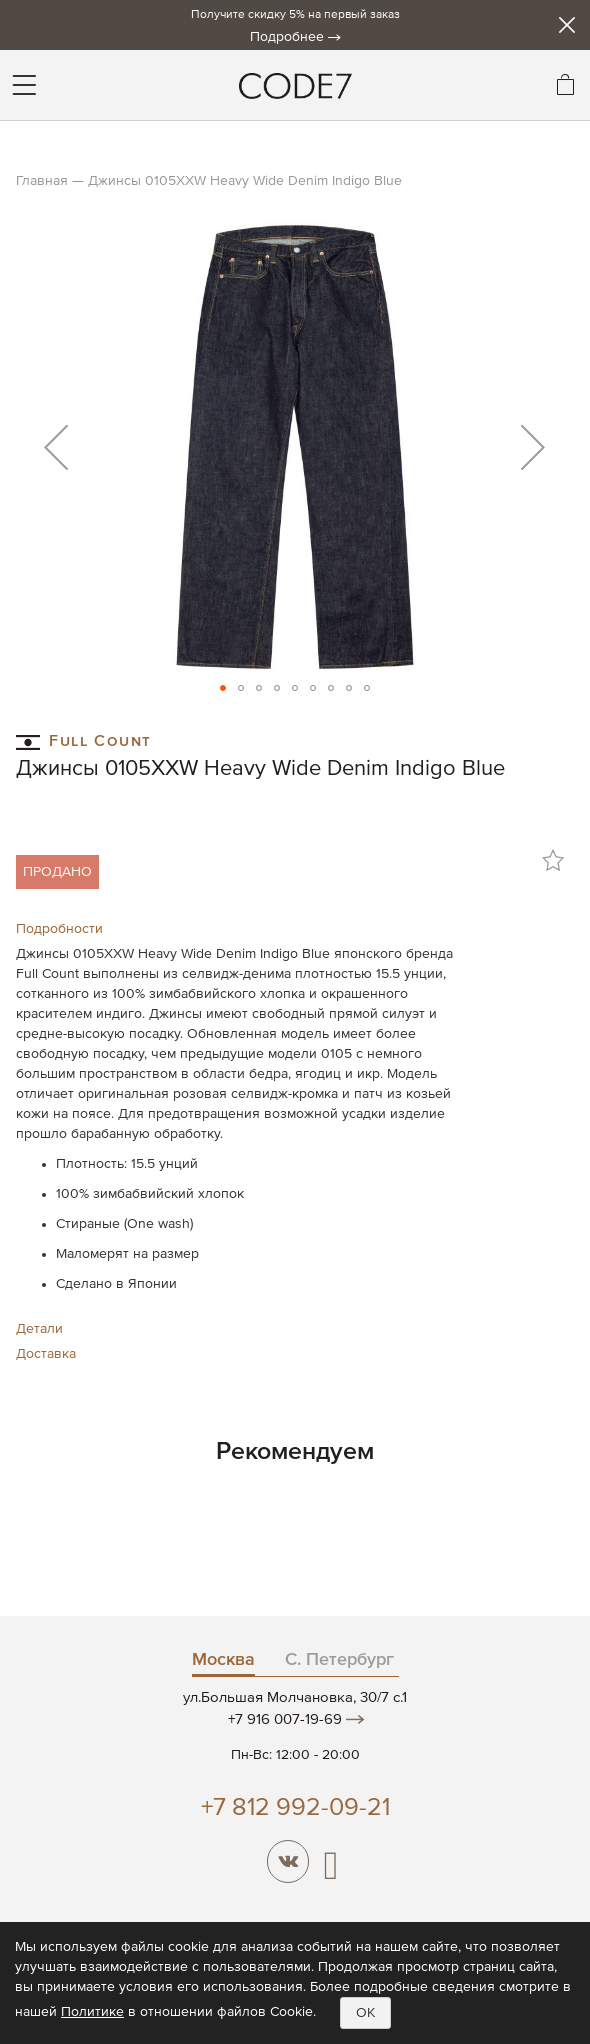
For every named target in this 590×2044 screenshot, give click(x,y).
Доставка (46, 1354)
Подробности (59, 929)
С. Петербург (339, 1660)
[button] (56, 447)
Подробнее (287, 37)
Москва (223, 1660)
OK (365, 2013)
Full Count (84, 740)
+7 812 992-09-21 (295, 1808)
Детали (39, 1329)
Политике (92, 2012)
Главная (42, 181)
